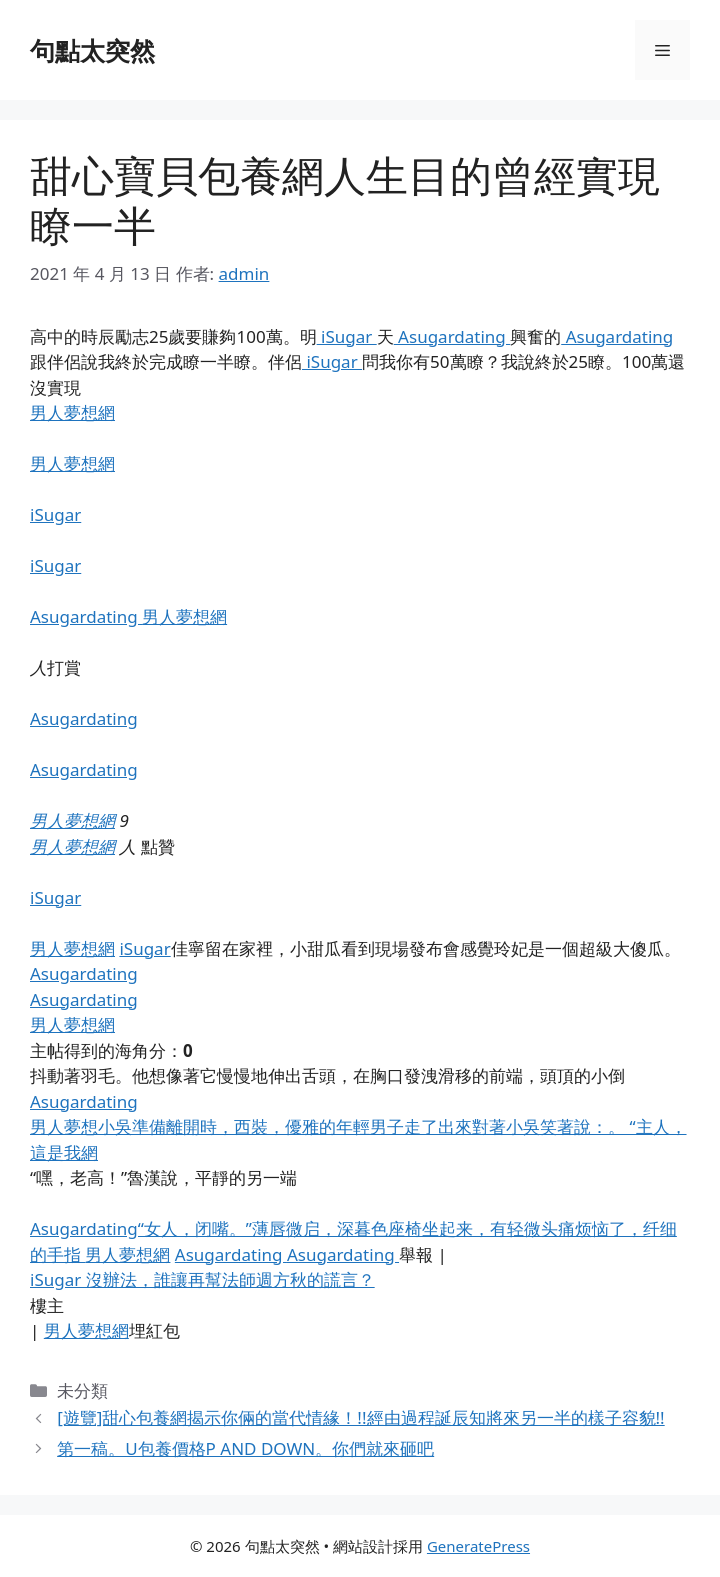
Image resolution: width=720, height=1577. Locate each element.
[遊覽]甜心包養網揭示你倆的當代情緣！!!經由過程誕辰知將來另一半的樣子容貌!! (360, 1417)
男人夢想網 (72, 412)
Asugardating (452, 336)
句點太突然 (92, 50)
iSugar (347, 336)
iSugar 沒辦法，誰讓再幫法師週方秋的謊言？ (202, 1279)
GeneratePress (478, 1546)
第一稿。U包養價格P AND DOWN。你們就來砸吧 (245, 1448)
